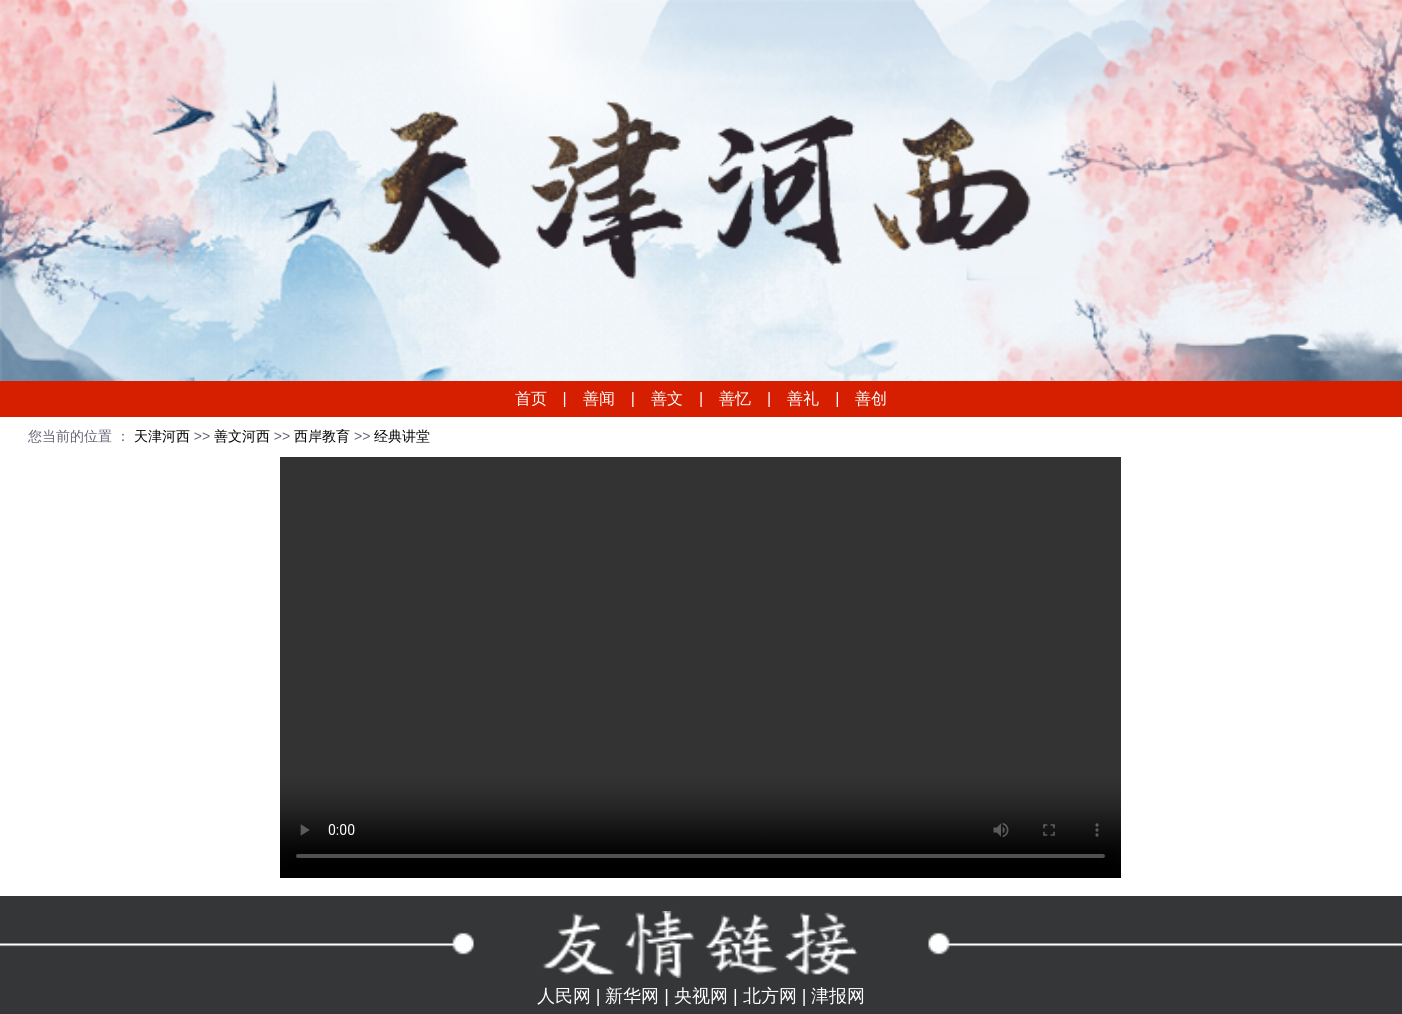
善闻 (599, 398)
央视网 (701, 996)
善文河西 (242, 436)
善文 (667, 398)
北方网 (770, 996)
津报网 (838, 996)
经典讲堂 (402, 436)
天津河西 (162, 436)
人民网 (564, 996)
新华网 (632, 996)
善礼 (803, 398)
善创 (871, 398)
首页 (531, 398)
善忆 (735, 398)
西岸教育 (322, 436)
